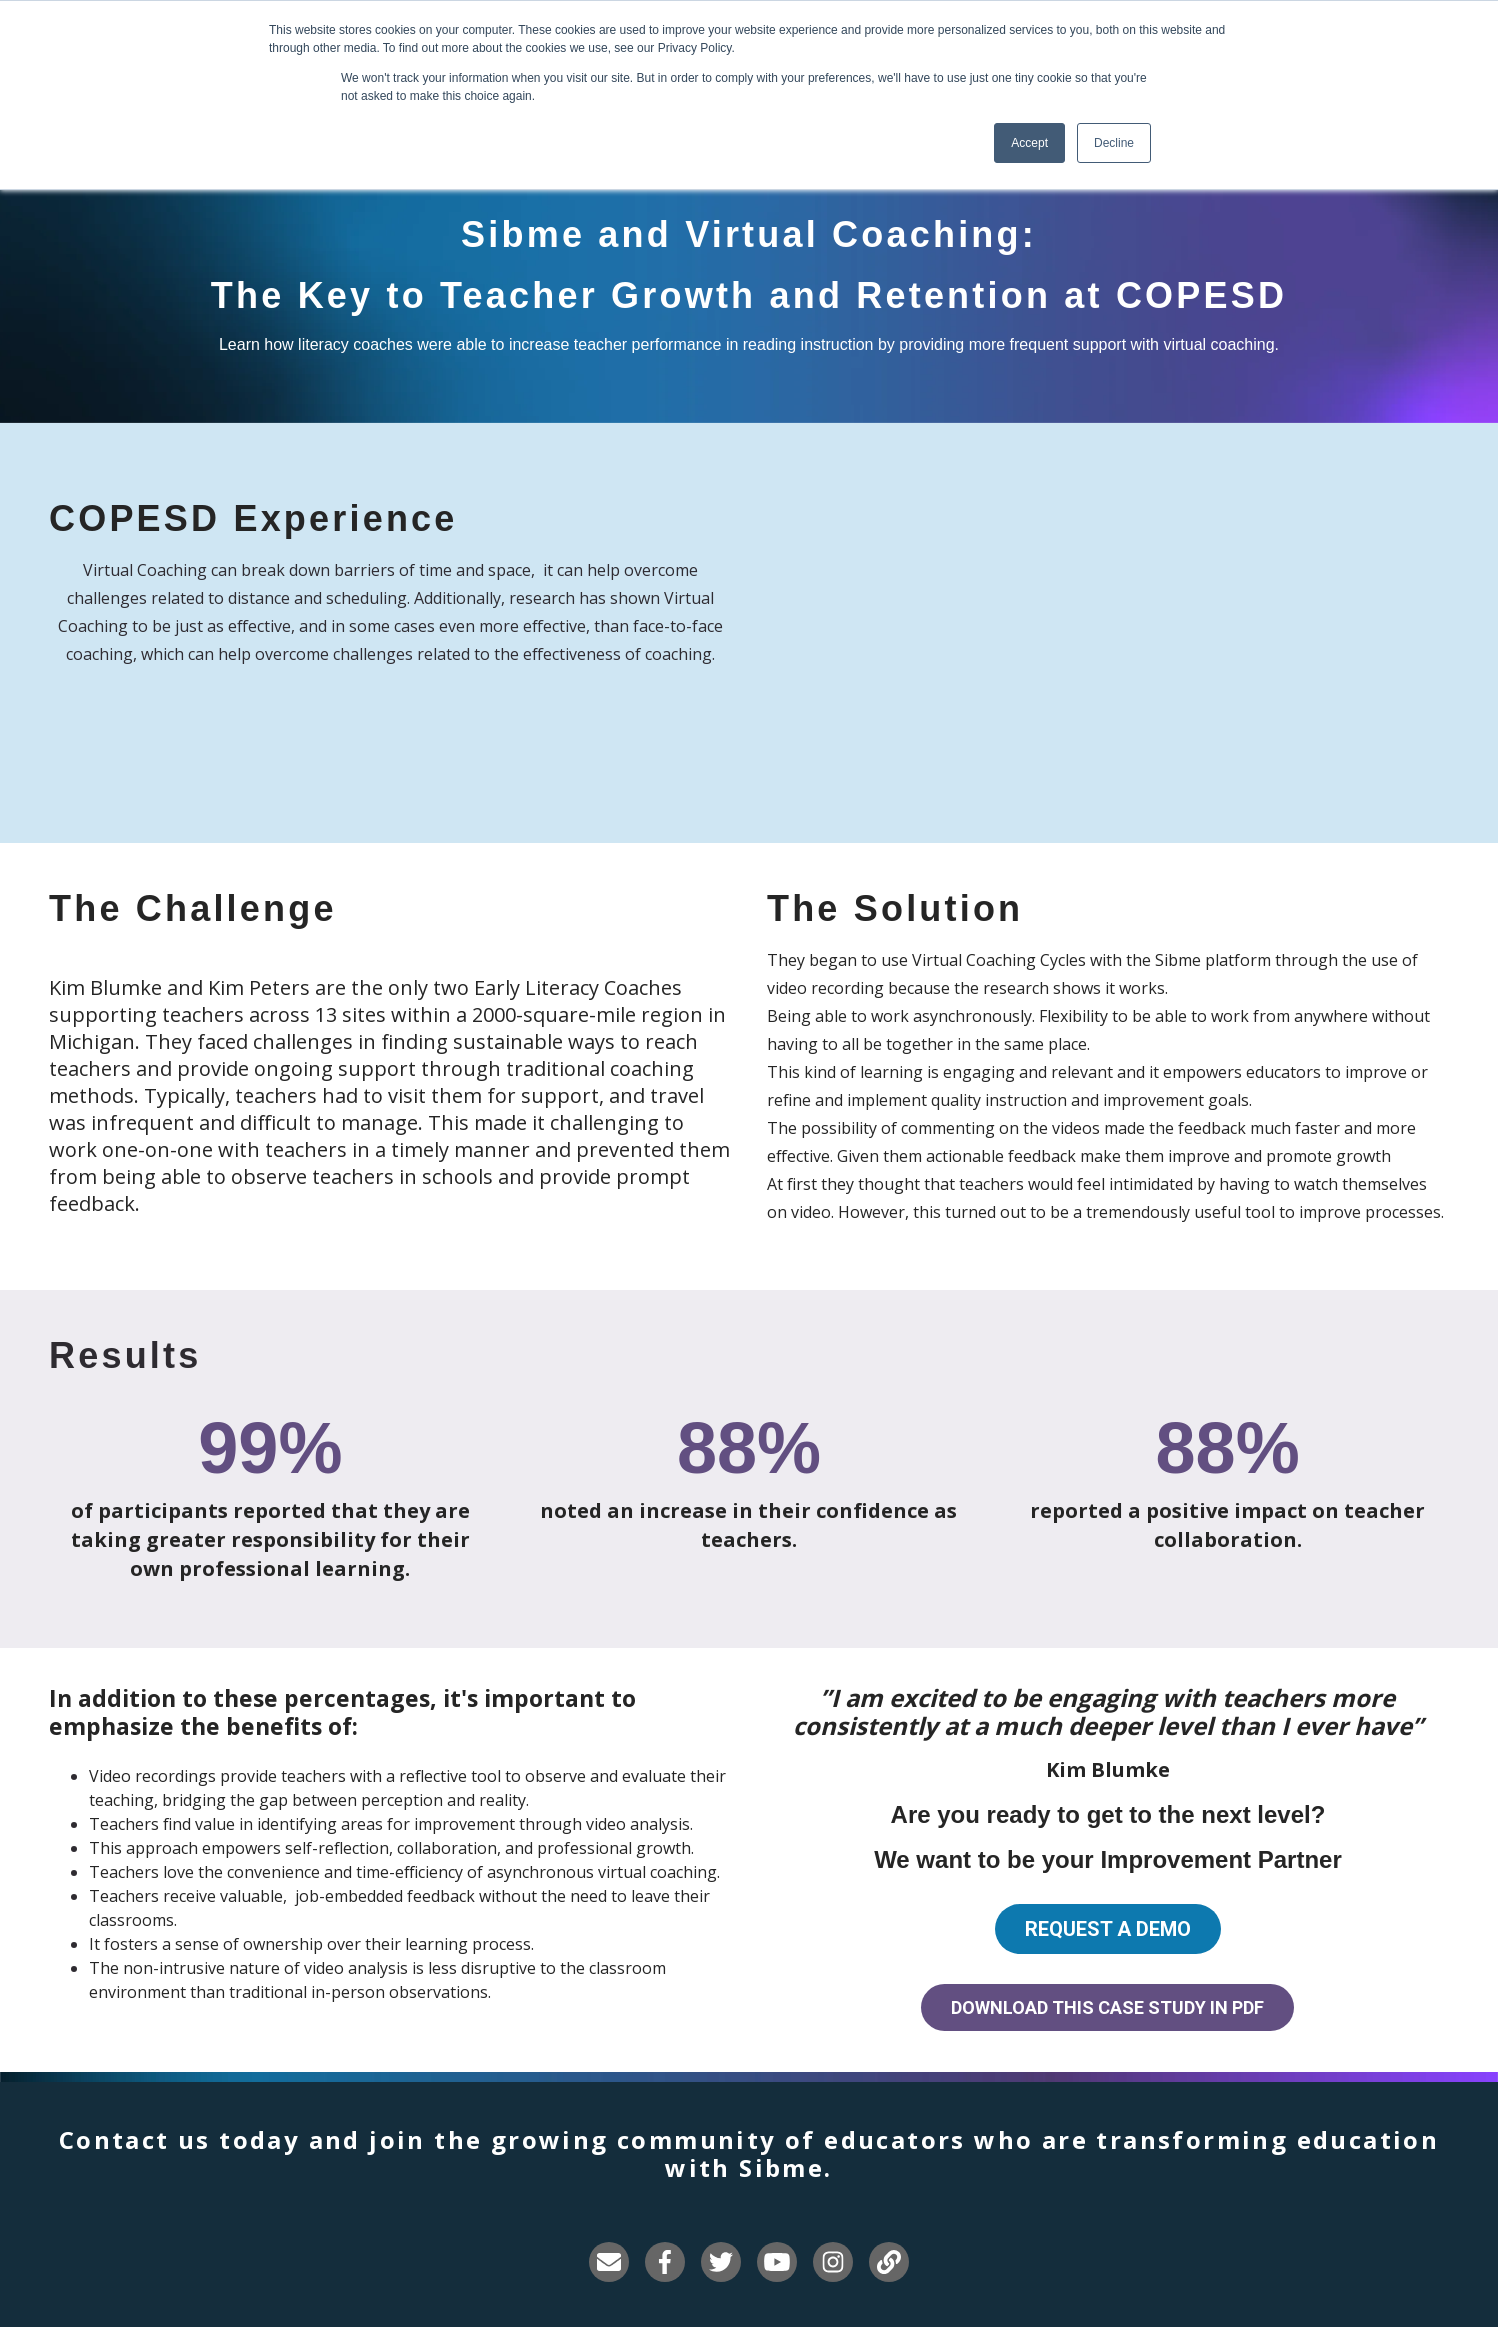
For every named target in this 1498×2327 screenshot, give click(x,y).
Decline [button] (1114, 143)
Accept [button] (1029, 143)
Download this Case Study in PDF (1107, 2007)
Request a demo (1108, 1929)
